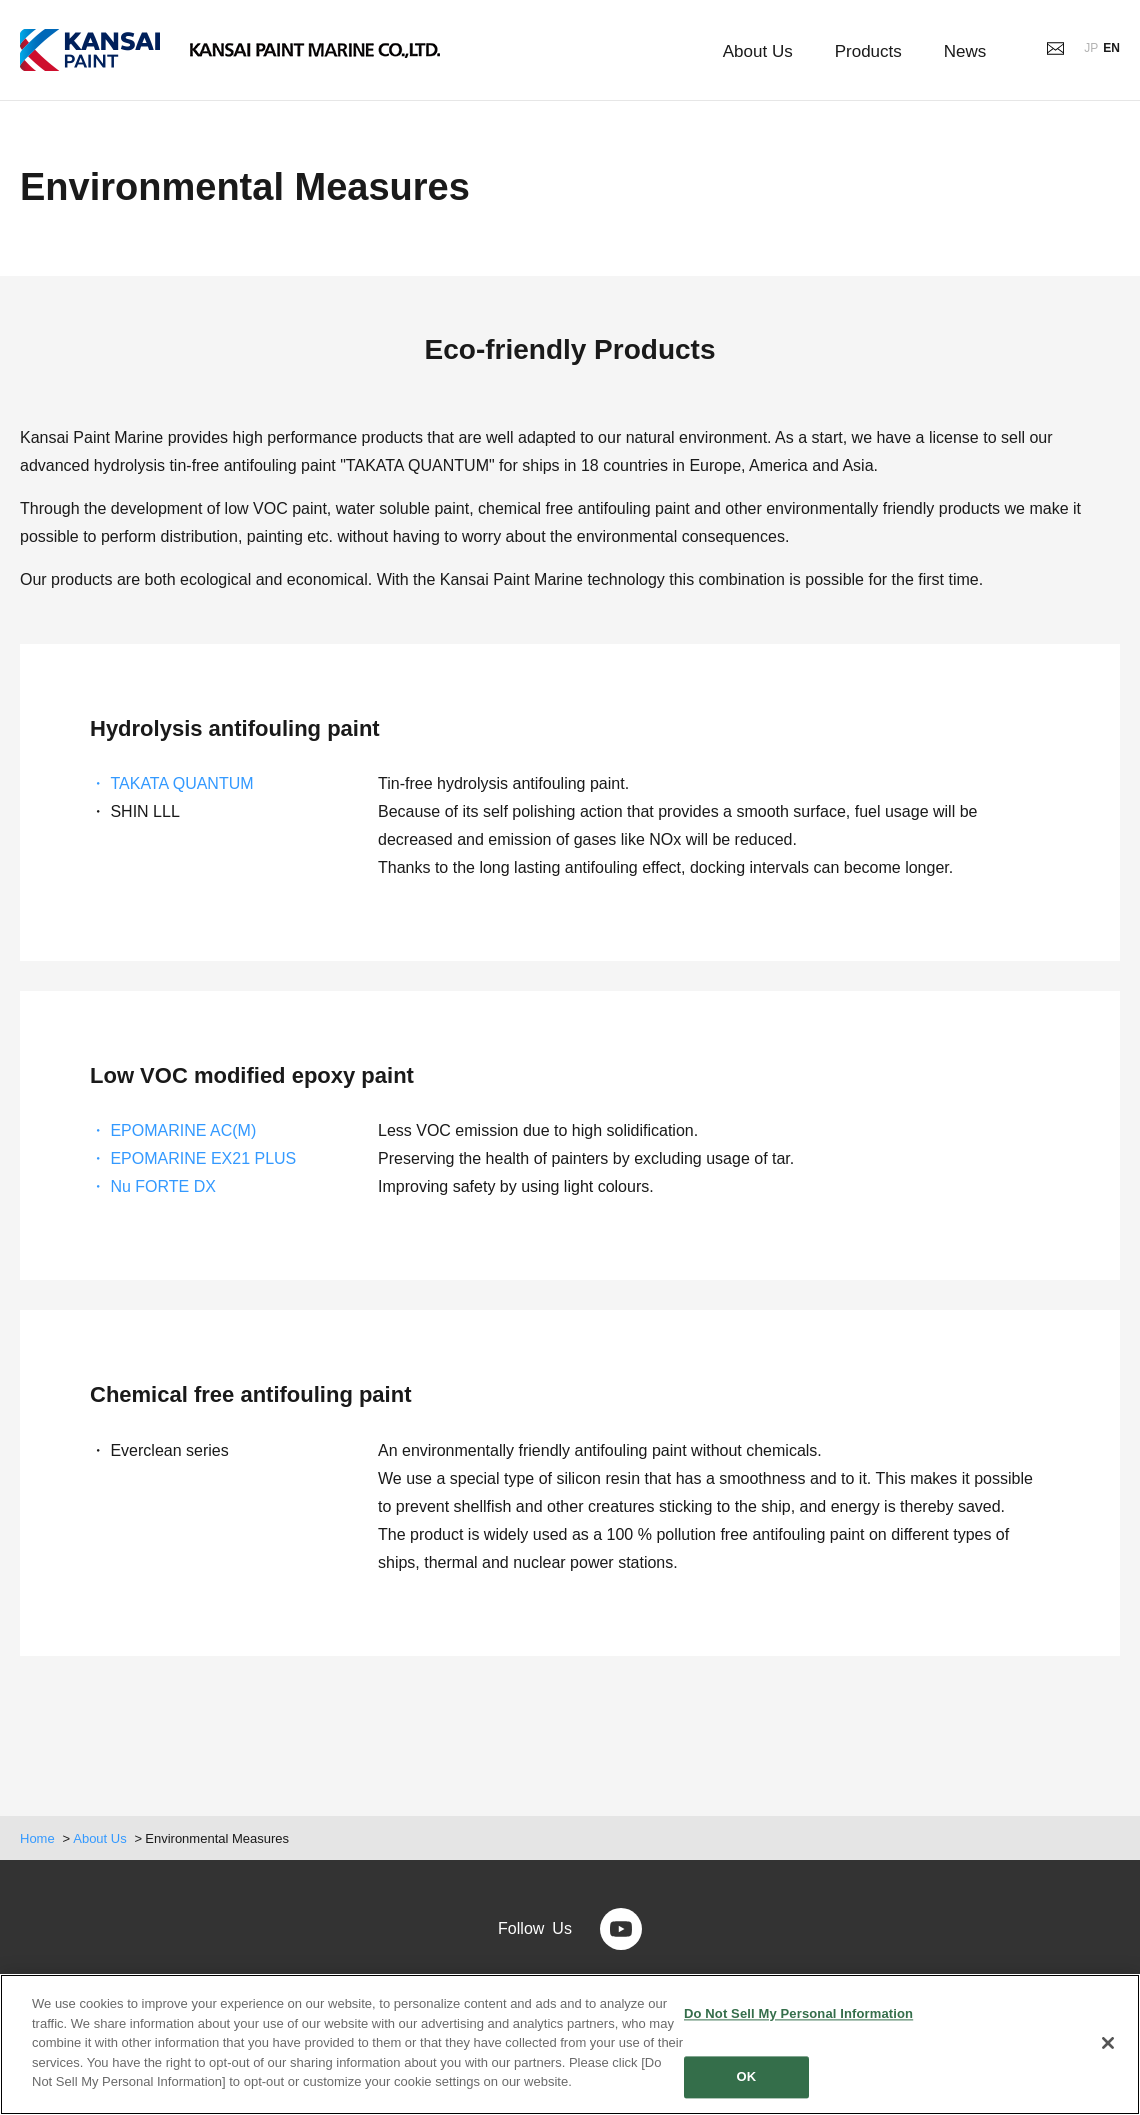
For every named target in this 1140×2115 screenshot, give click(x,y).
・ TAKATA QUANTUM (172, 783)
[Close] (1108, 2043)
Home (37, 1838)
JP (1091, 48)
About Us (99, 1838)
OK (747, 2077)
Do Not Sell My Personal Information (798, 2013)
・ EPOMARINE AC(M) (173, 1130)
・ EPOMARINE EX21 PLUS (193, 1158)
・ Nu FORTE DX (153, 1186)
